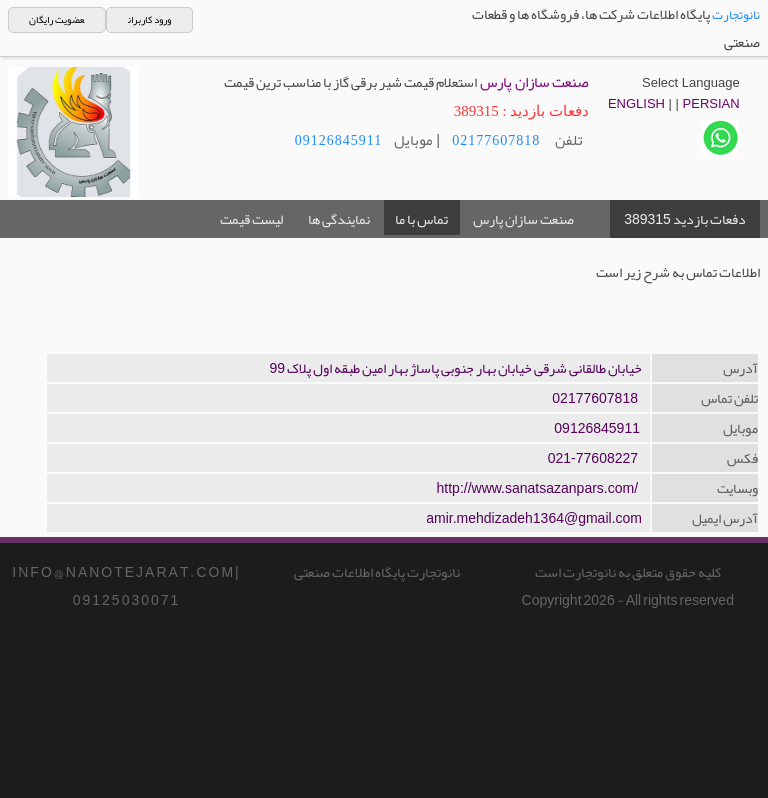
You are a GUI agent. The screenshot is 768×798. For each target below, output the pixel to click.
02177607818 (496, 140)
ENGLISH (636, 103)
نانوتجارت (736, 15)
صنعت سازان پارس (523, 219)
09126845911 (338, 140)
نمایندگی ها (339, 219)
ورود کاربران (149, 20)
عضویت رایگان (56, 20)
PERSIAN (711, 103)
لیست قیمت (251, 219)
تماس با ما (421, 219)
